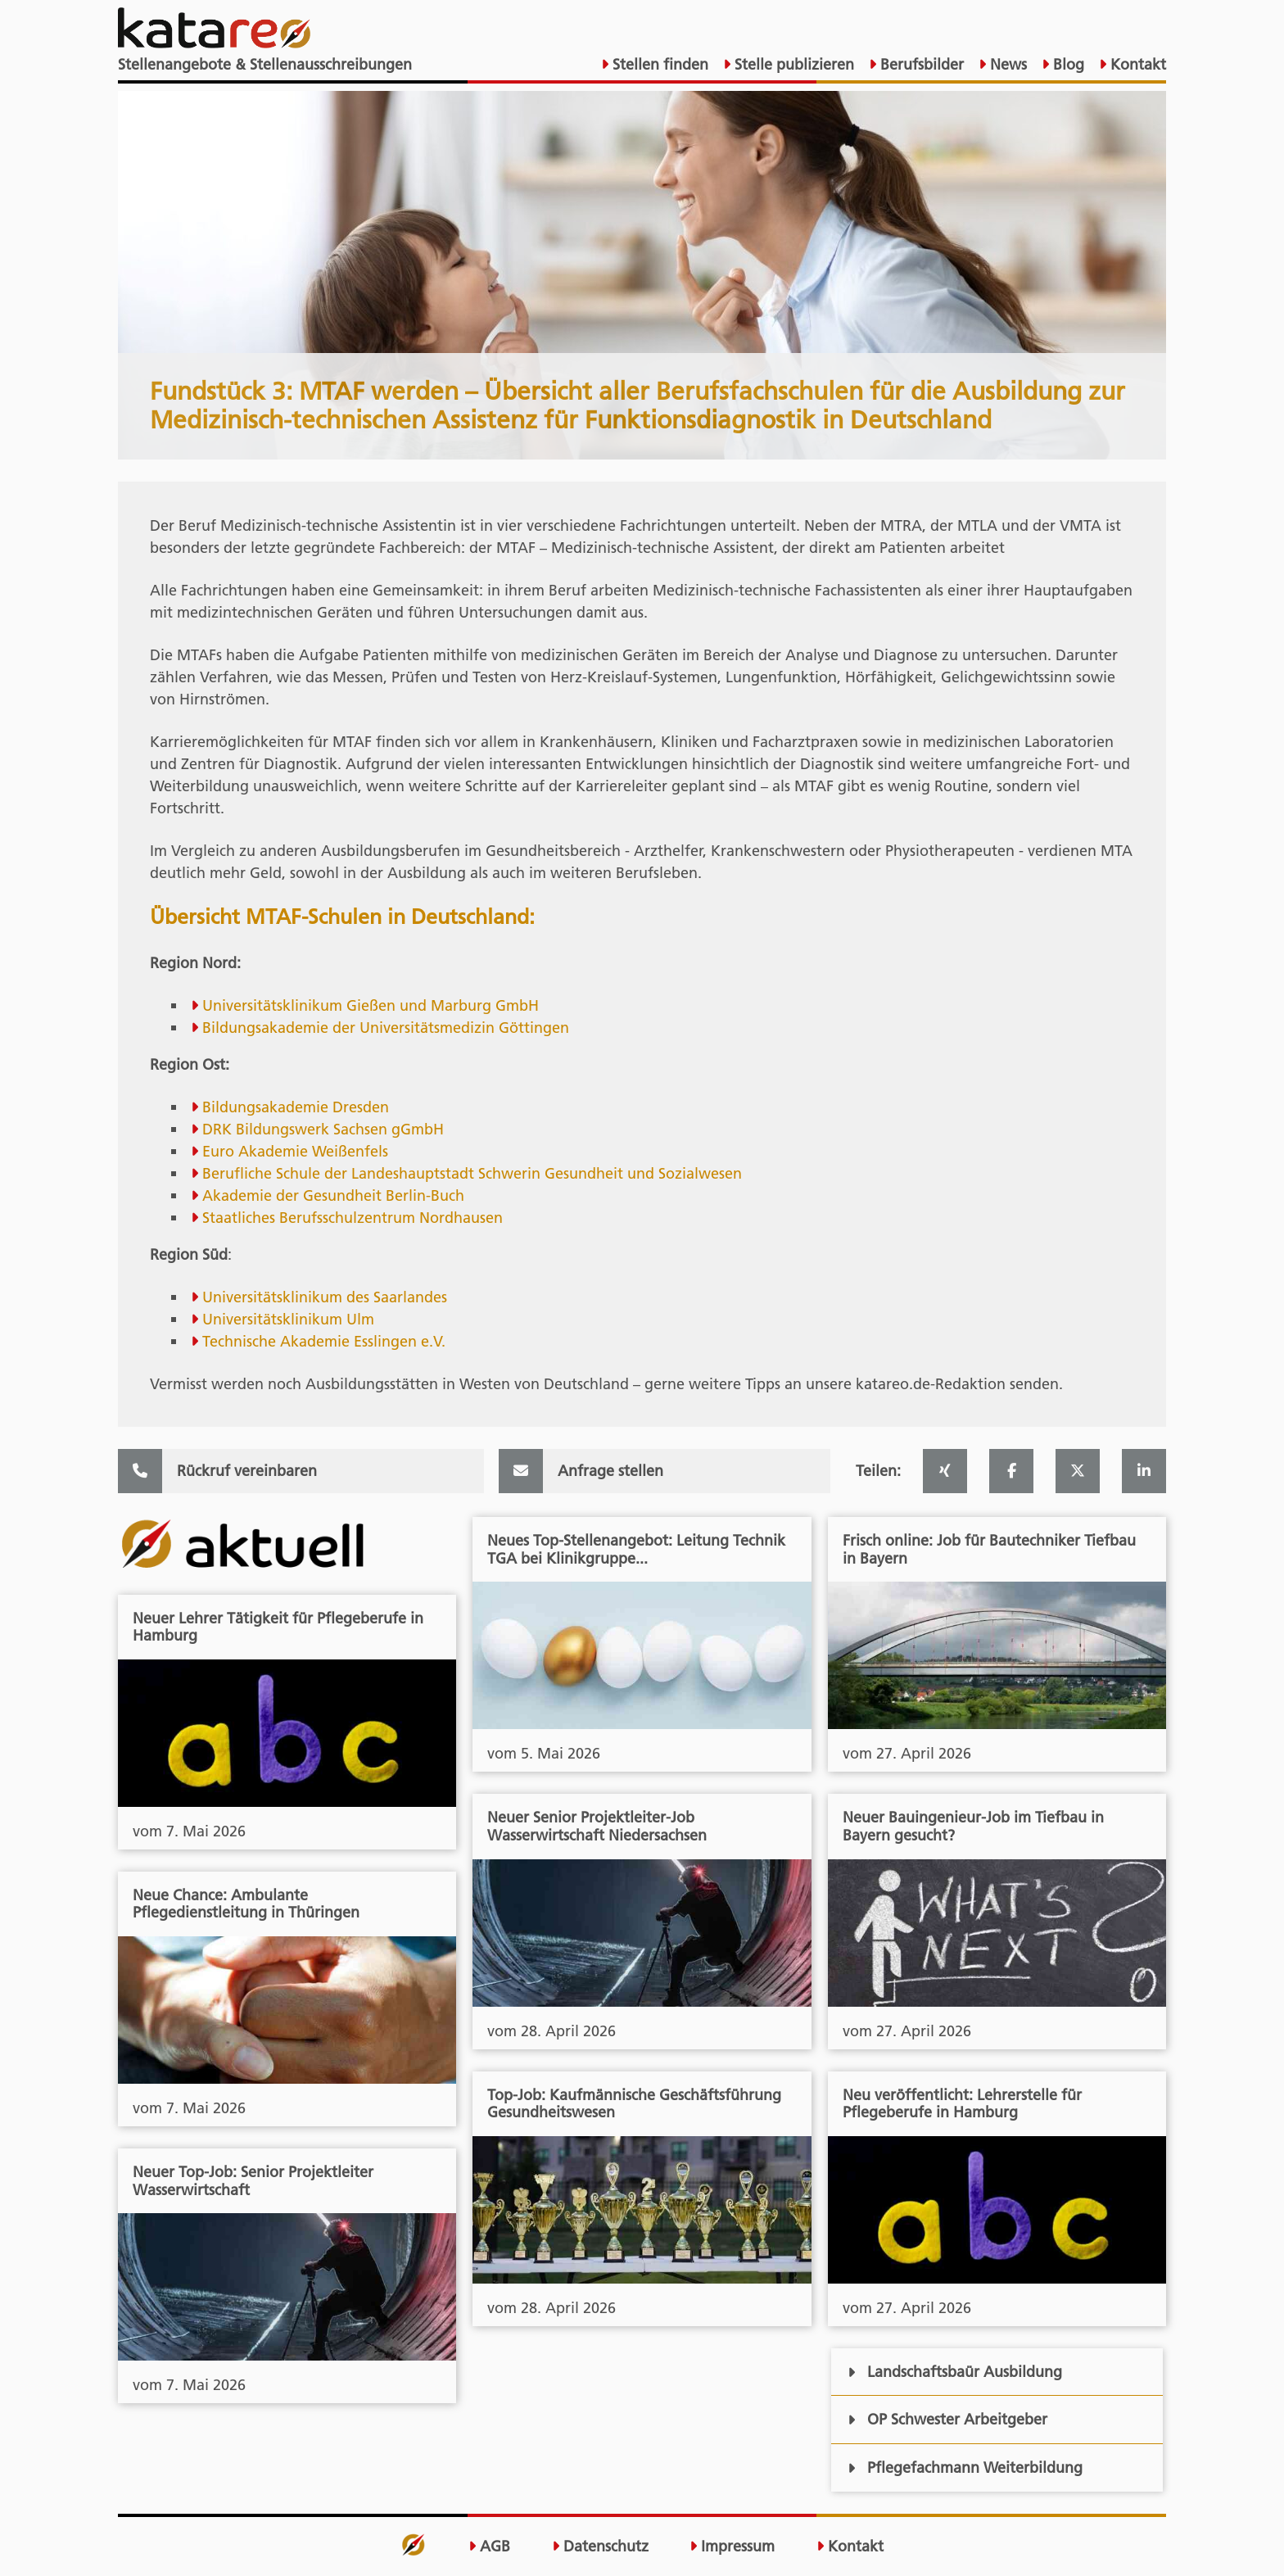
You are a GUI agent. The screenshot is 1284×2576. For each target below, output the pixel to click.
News (1006, 64)
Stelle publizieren (792, 64)
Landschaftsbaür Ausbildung (954, 2371)
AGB (489, 2547)
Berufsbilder (920, 64)
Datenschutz (600, 2547)
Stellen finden (658, 64)
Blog (1066, 64)
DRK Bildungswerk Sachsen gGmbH (323, 1129)
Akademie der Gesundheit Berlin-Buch (333, 1195)
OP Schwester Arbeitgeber (947, 2419)
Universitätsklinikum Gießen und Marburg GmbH (370, 1005)
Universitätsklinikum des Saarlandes (324, 1297)
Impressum (732, 2547)
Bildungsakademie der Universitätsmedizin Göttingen (385, 1027)
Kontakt (1136, 64)
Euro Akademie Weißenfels (295, 1151)
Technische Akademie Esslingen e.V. (323, 1341)
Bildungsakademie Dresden (295, 1107)
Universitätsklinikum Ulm (288, 1319)
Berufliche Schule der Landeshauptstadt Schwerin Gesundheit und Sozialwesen (472, 1173)
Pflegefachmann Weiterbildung (965, 2467)
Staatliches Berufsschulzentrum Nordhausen (352, 1217)
